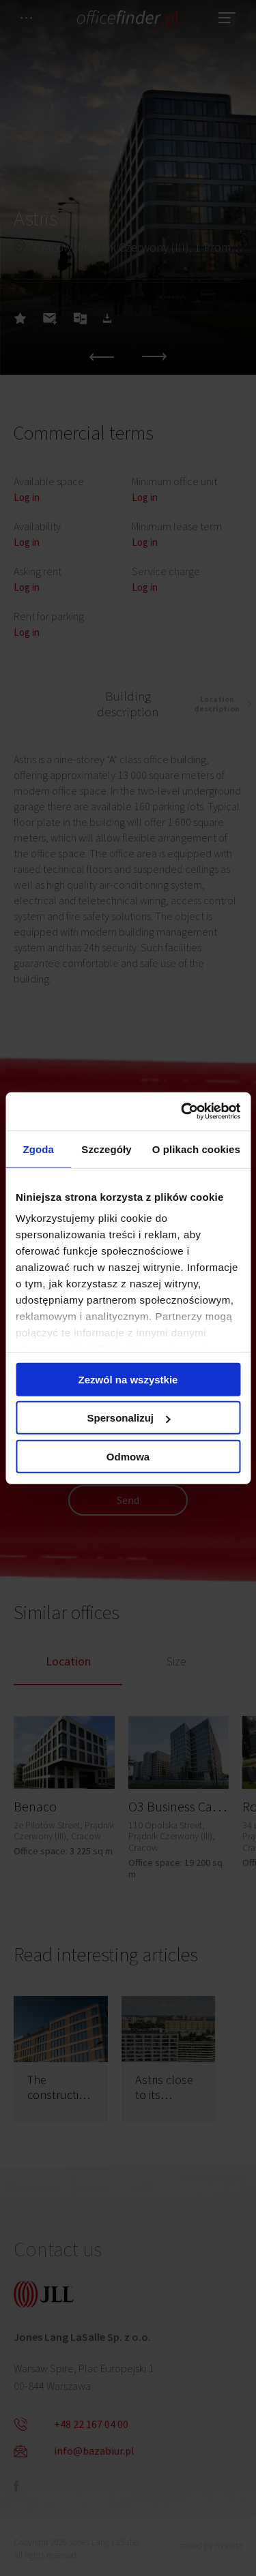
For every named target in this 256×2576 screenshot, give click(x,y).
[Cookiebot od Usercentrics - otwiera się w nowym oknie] (182, 1111)
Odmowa (128, 1456)
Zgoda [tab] (38, 1148)
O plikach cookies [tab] (196, 1148)
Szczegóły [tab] (106, 1148)
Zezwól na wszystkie (128, 1379)
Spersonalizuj (128, 1418)
